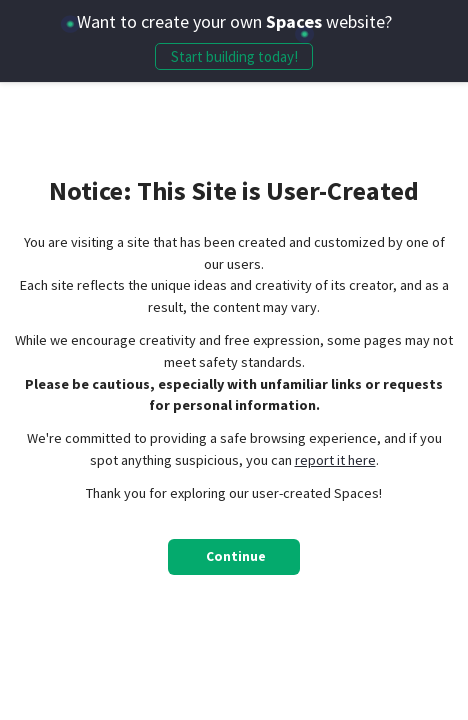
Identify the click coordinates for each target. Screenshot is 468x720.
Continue (236, 556)
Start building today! (234, 56)
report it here (335, 460)
